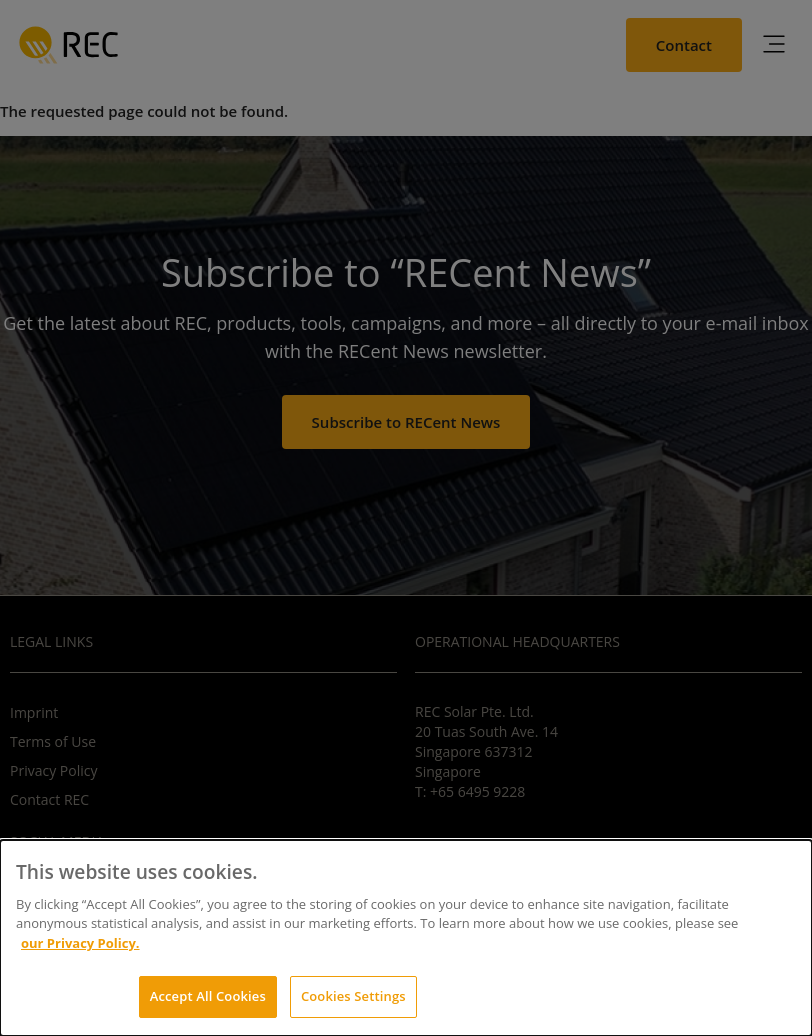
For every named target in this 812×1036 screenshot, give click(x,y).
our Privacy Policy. (80, 943)
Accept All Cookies (208, 996)
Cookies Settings (353, 996)
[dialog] (406, 938)
